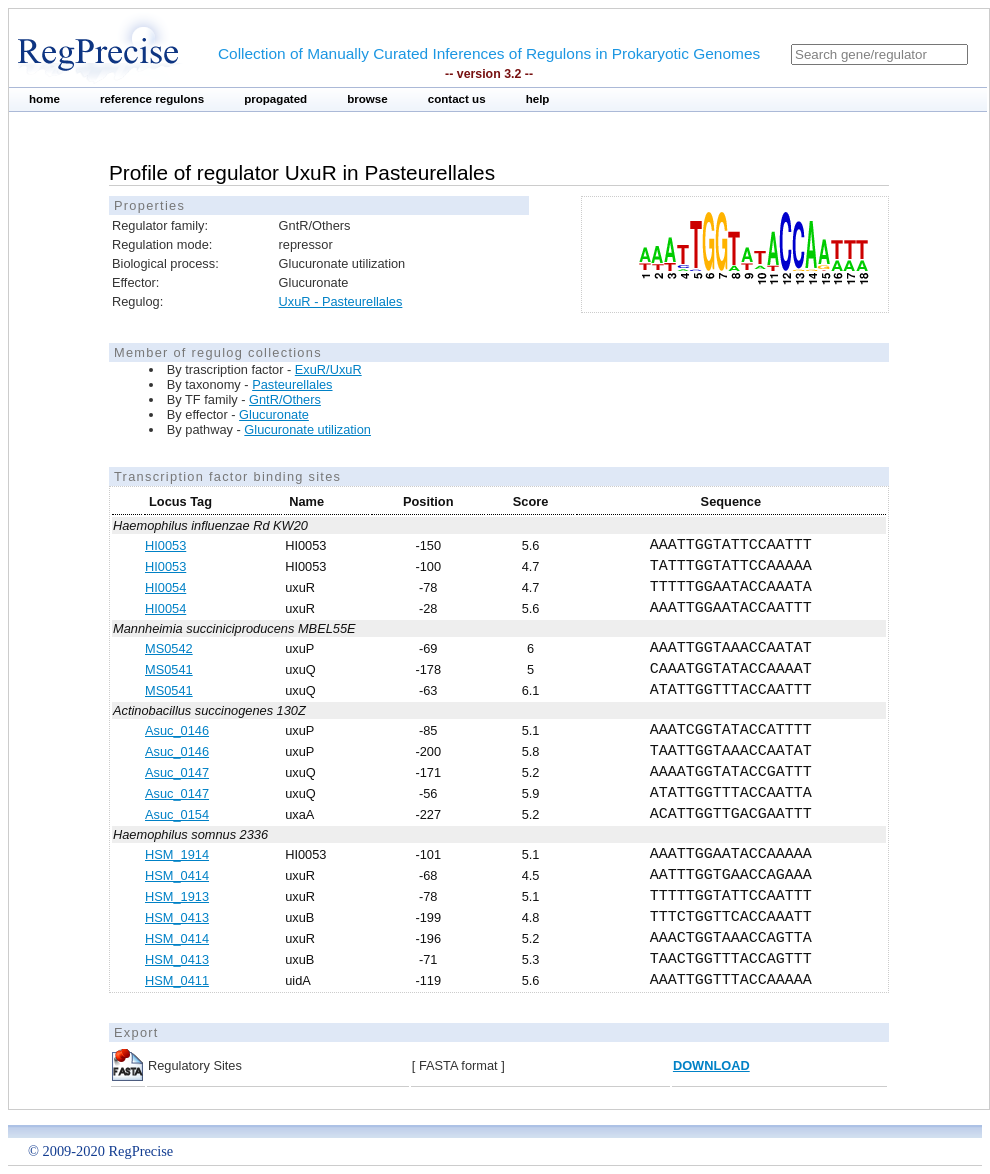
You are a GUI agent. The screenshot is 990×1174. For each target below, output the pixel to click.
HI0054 (165, 587)
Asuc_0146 (177, 730)
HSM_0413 (177, 917)
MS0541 (169, 669)
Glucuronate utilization (307, 429)
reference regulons (152, 99)
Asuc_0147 (177, 772)
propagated (275, 99)
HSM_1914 (177, 854)
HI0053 (165, 545)
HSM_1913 (177, 896)
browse (367, 99)
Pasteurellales (292, 384)
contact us (457, 99)
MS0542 (169, 648)
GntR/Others (285, 399)
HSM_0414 (177, 875)
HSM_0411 (177, 980)
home (44, 99)
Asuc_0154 (177, 814)
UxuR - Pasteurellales (341, 301)
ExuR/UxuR (328, 369)
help (538, 99)
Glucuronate (274, 414)
